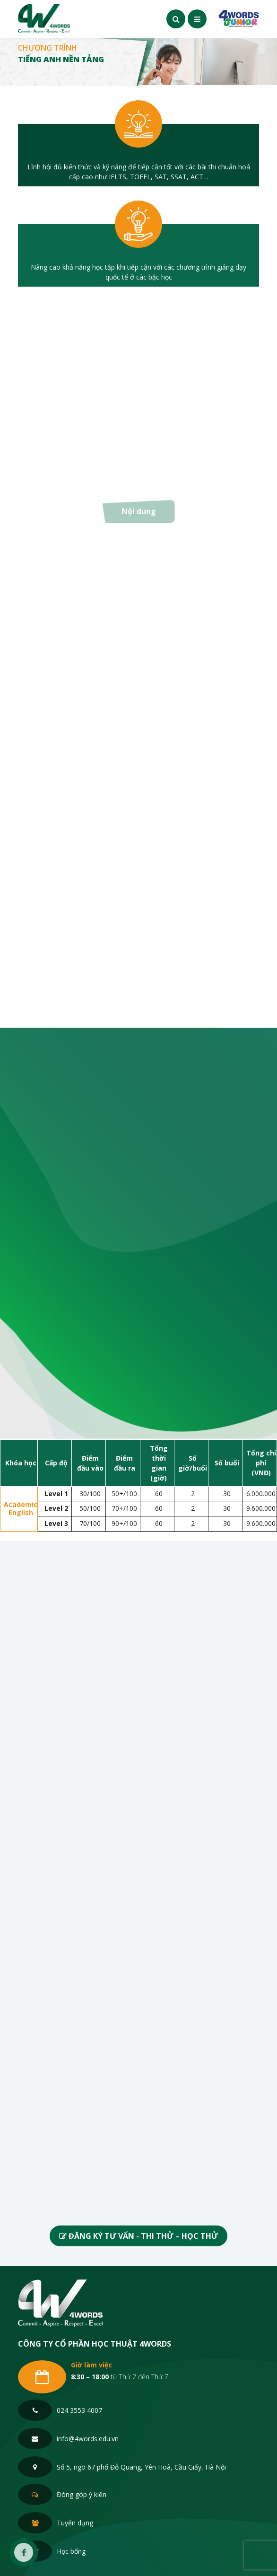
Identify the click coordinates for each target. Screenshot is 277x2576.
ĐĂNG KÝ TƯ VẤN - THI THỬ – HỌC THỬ (138, 2236)
